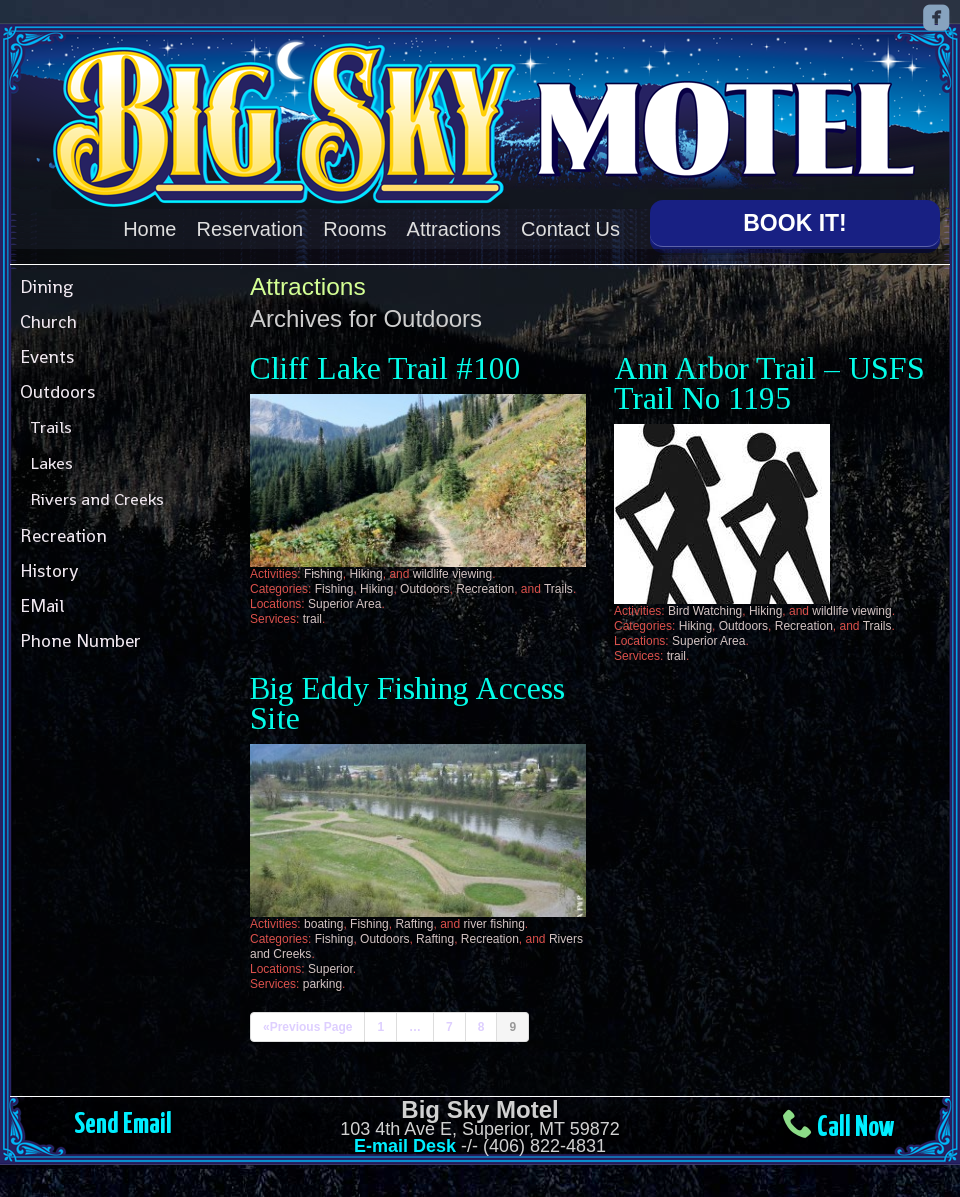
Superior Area (344, 604)
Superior (330, 969)
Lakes (51, 463)
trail (312, 619)
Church (48, 321)
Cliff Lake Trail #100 (385, 368)
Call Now (855, 1128)
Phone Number (80, 640)
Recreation (63, 535)
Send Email (123, 1125)
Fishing (323, 574)
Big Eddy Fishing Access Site (407, 703)
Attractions (454, 229)
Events (47, 356)
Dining (46, 286)
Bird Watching (705, 611)
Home (149, 229)
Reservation (250, 229)
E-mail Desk (405, 1146)
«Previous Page (307, 1027)
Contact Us (570, 229)
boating (323, 924)
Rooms (354, 229)
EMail (42, 605)
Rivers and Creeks (97, 499)
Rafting (414, 924)
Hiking (365, 574)
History (49, 570)
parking (322, 984)
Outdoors (57, 391)
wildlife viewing (452, 574)
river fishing (494, 924)
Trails (51, 427)
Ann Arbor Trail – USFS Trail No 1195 (769, 383)
